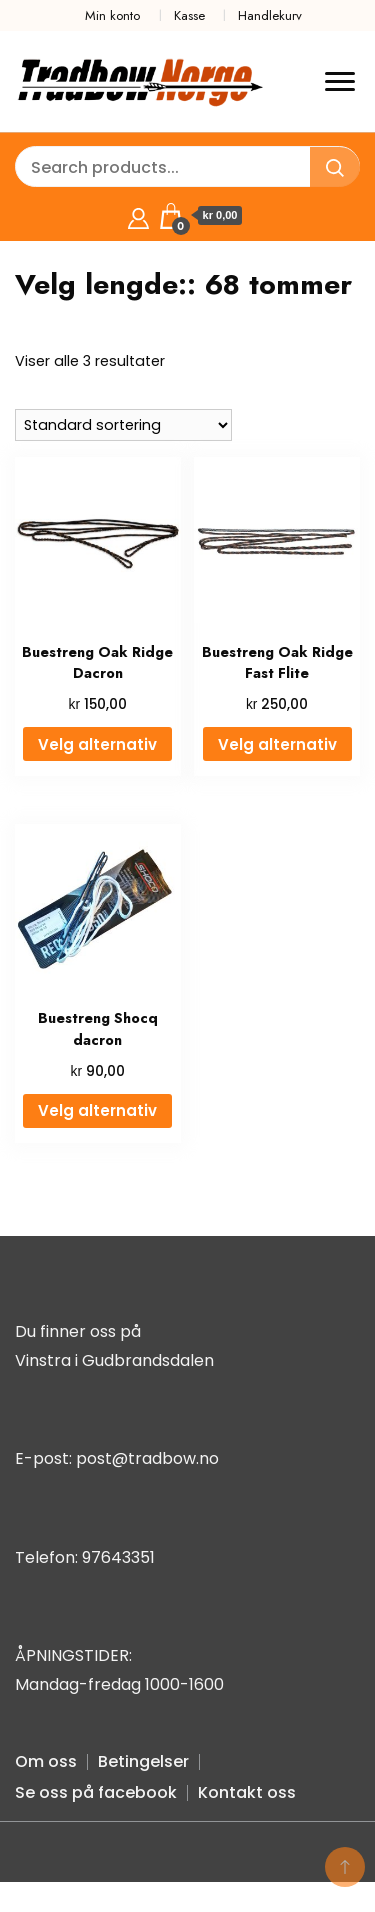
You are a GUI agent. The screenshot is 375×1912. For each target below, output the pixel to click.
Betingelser (143, 1761)
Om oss (46, 1761)
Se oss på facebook (96, 1792)
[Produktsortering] (123, 425)
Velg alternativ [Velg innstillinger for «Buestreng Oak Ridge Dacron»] (97, 744)
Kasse (189, 15)
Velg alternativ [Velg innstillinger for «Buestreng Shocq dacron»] (97, 1110)
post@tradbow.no (147, 1458)
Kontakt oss (247, 1792)
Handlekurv (270, 15)
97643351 (118, 1557)
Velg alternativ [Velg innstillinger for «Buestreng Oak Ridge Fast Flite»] (277, 744)
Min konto (112, 15)
